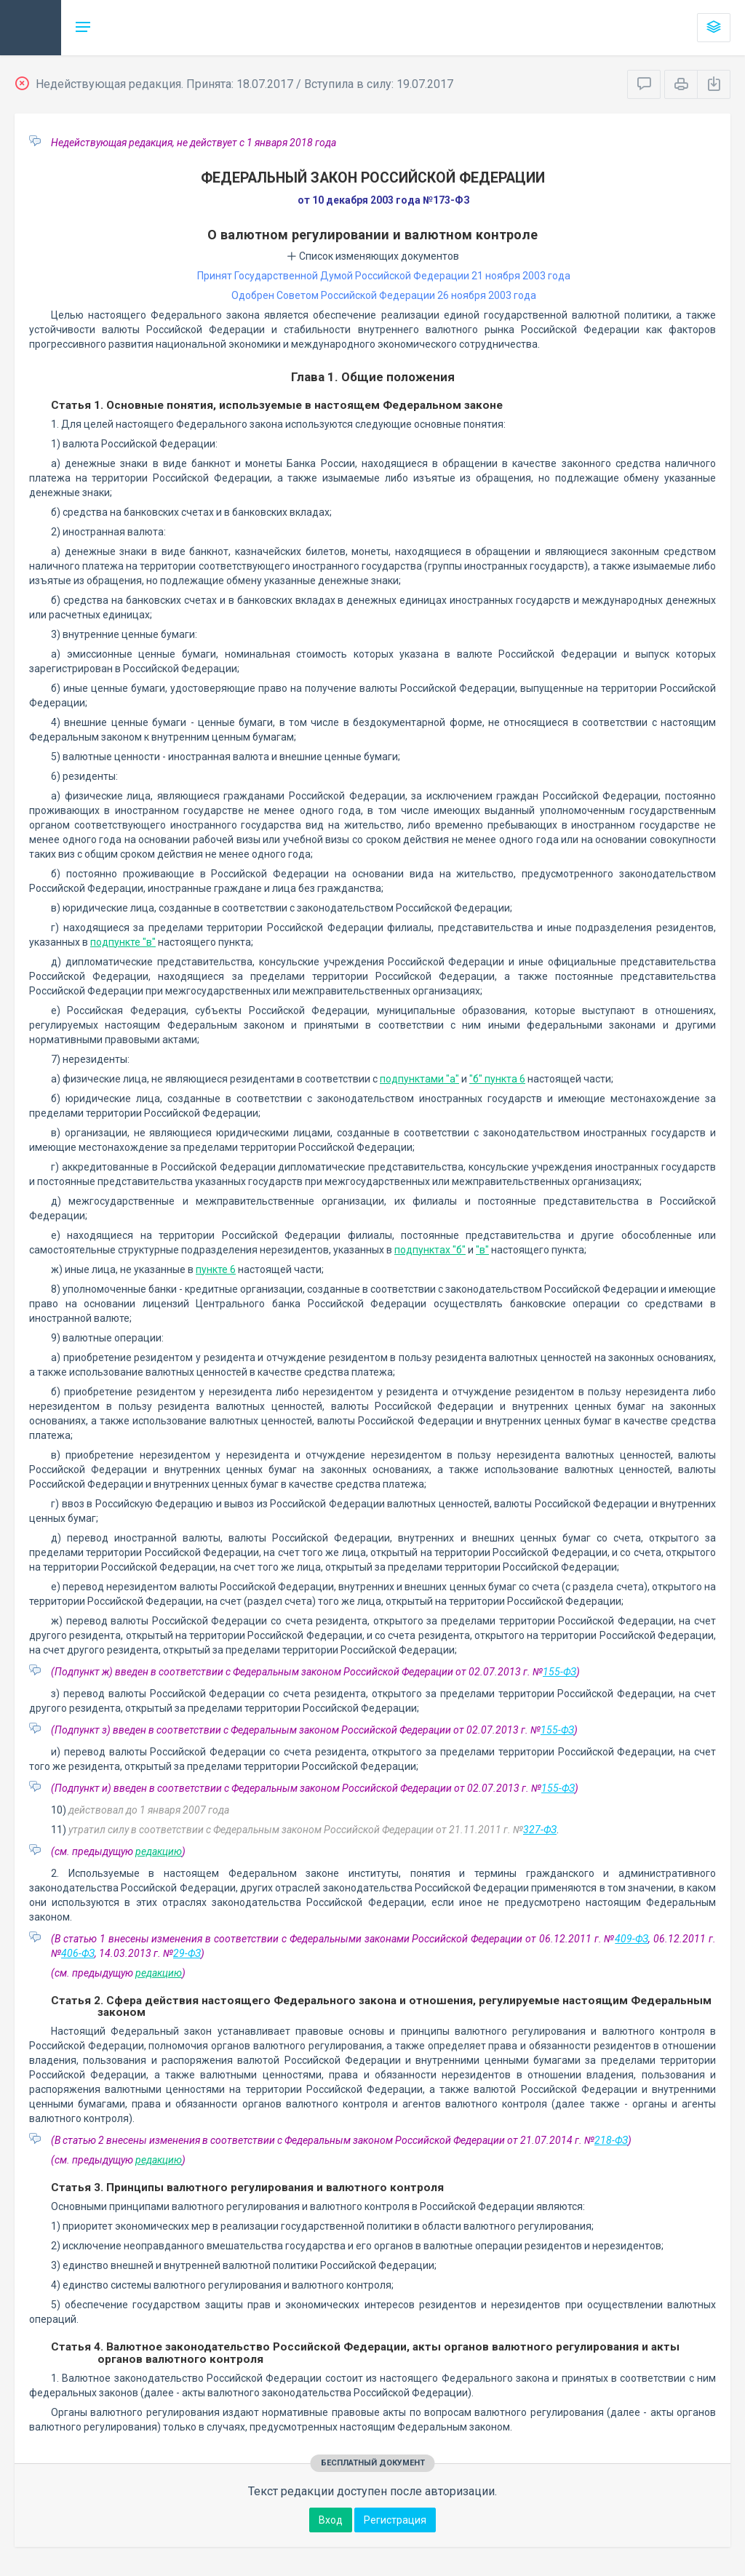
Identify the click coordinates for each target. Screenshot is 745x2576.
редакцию (158, 1851)
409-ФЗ (631, 1939)
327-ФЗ (540, 1829)
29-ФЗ (187, 1953)
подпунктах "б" (430, 1250)
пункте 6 (216, 1269)
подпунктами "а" (419, 1079)
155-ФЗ (559, 1672)
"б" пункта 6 (497, 1079)
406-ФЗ (78, 1953)
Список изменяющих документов (373, 256)
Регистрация (395, 2520)
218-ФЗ (611, 2140)
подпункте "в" (123, 942)
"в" (482, 1250)
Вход (331, 2520)
